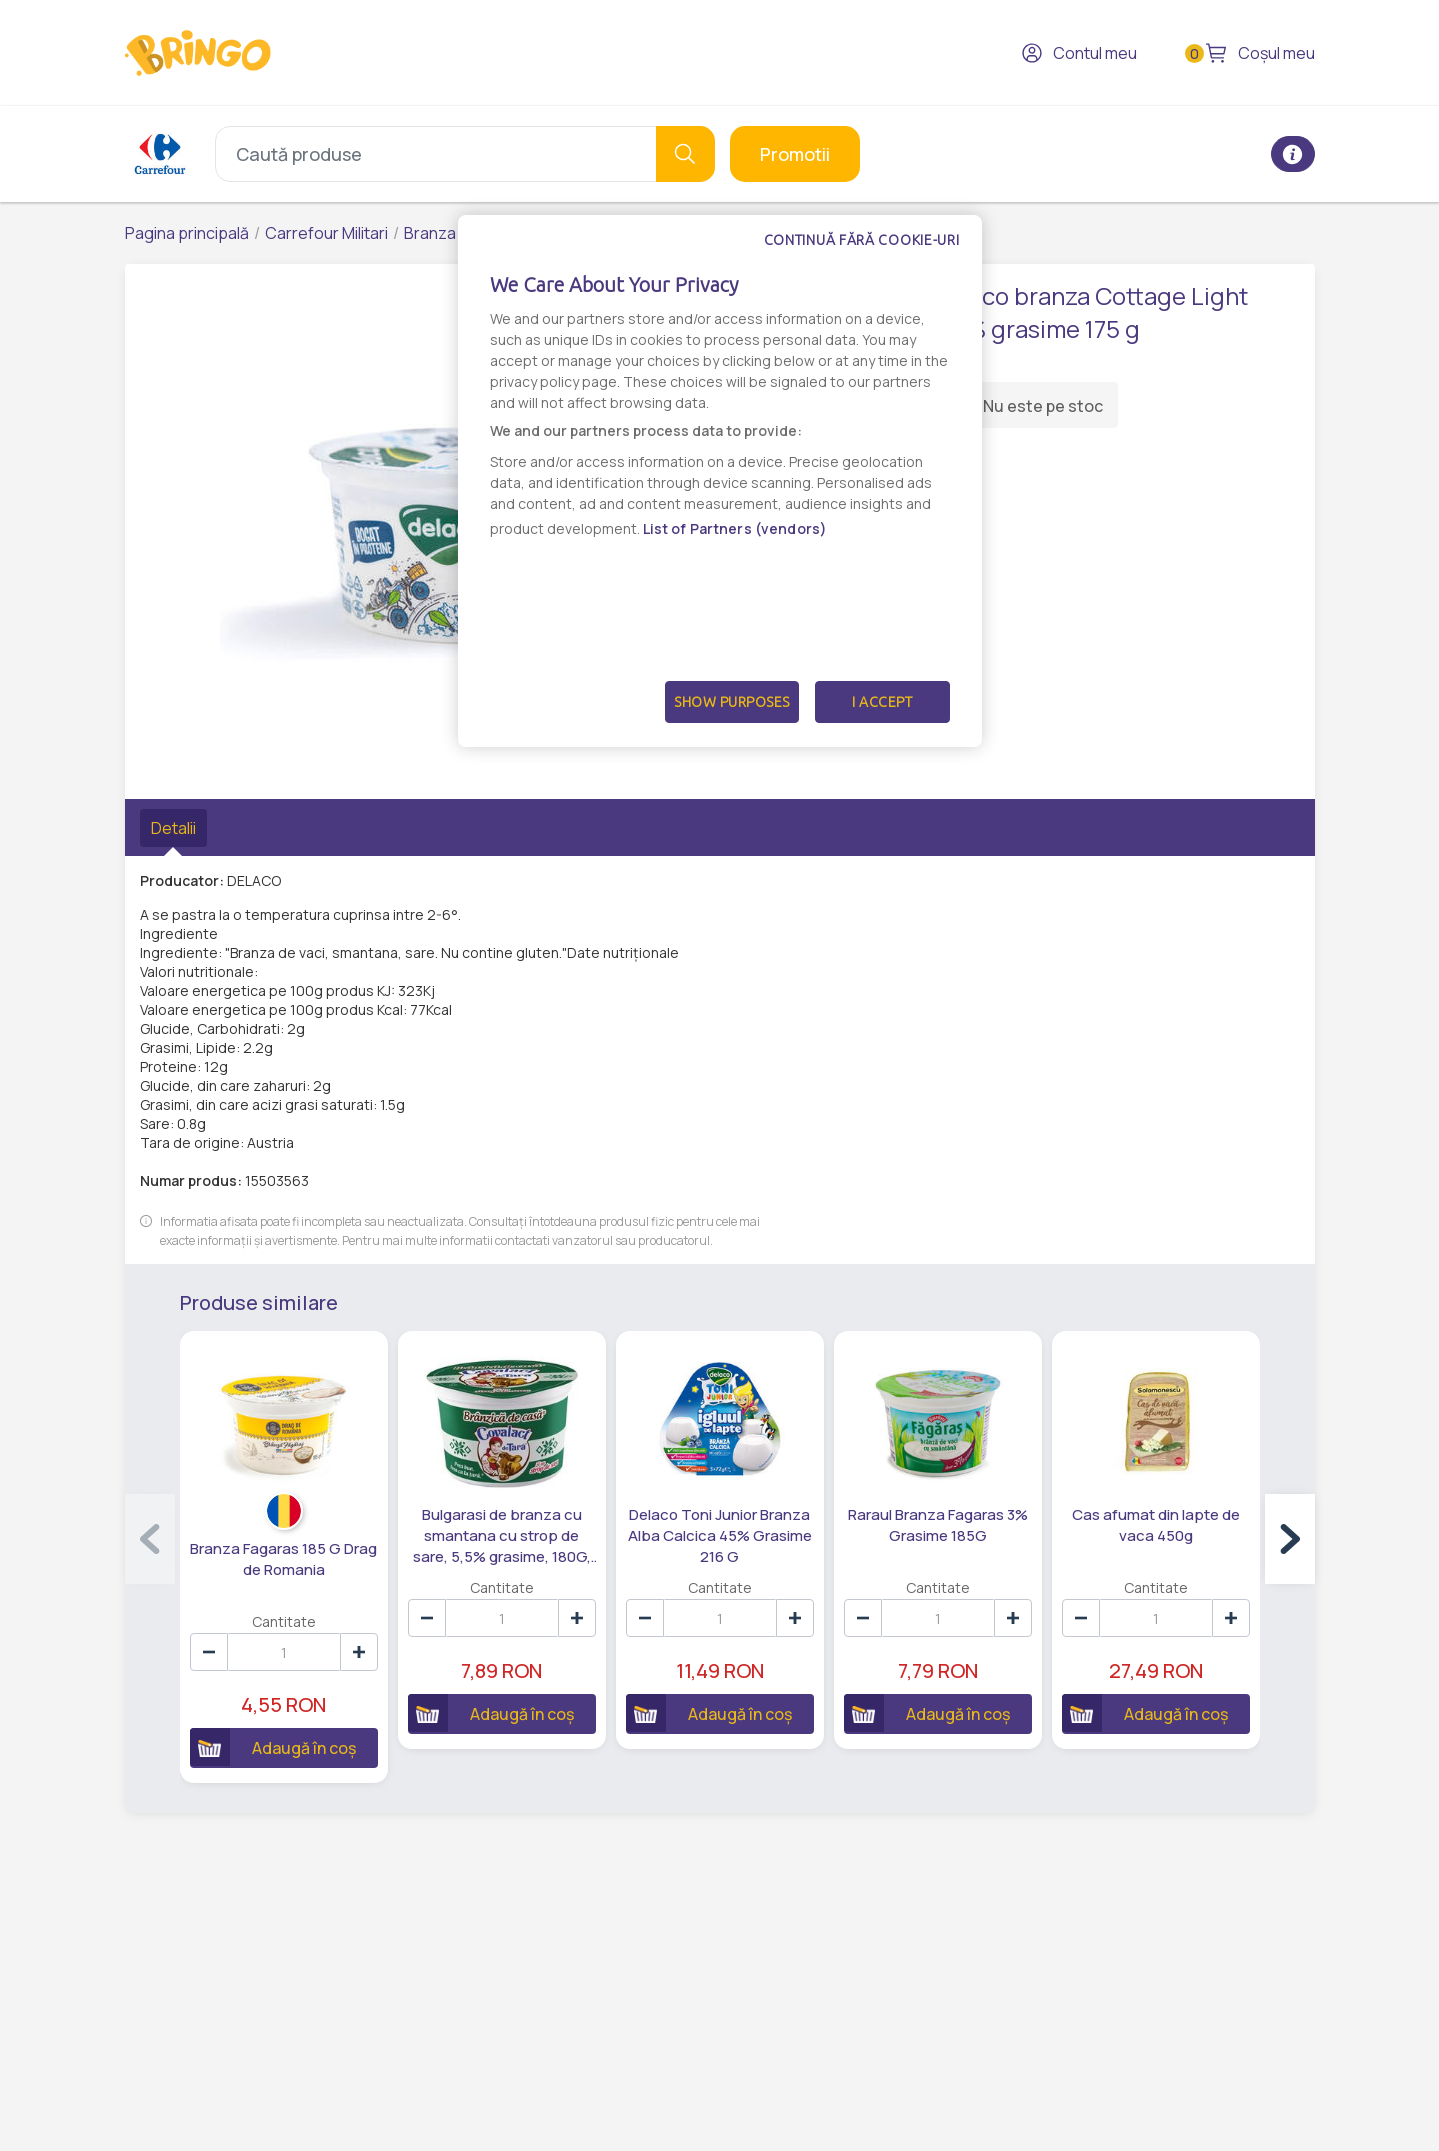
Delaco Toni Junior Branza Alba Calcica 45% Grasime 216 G (720, 1535)
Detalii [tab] (173, 828)
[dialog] (720, 481)
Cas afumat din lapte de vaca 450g (1156, 1525)
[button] (1290, 1539)
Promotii (795, 154)
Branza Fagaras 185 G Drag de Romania (283, 1559)
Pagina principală (187, 233)
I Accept (882, 702)
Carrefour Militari (326, 233)
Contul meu (1079, 53)
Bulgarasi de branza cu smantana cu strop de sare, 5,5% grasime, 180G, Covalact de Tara (502, 1536)
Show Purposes (732, 702)
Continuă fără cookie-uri (862, 240)
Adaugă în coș (273, 1747)
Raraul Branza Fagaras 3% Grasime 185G (938, 1525)
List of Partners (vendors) (735, 528)
